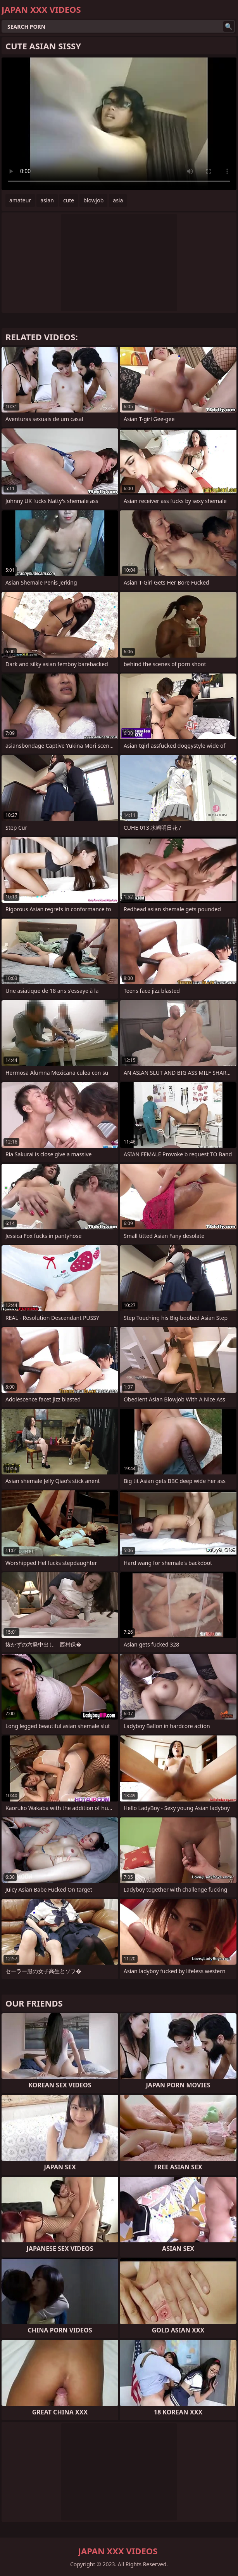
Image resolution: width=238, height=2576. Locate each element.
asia (118, 200)
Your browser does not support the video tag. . (119, 123)
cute (68, 200)
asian (47, 200)
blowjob (93, 200)
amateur (20, 200)
